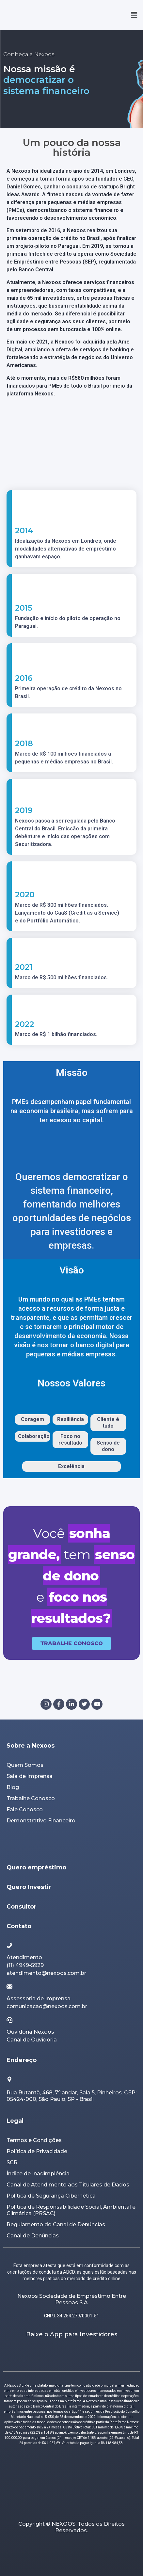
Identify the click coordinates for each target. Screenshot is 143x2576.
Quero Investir (29, 1887)
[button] (134, 15)
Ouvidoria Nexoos (30, 2032)
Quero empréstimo (36, 1867)
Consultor (22, 1906)
